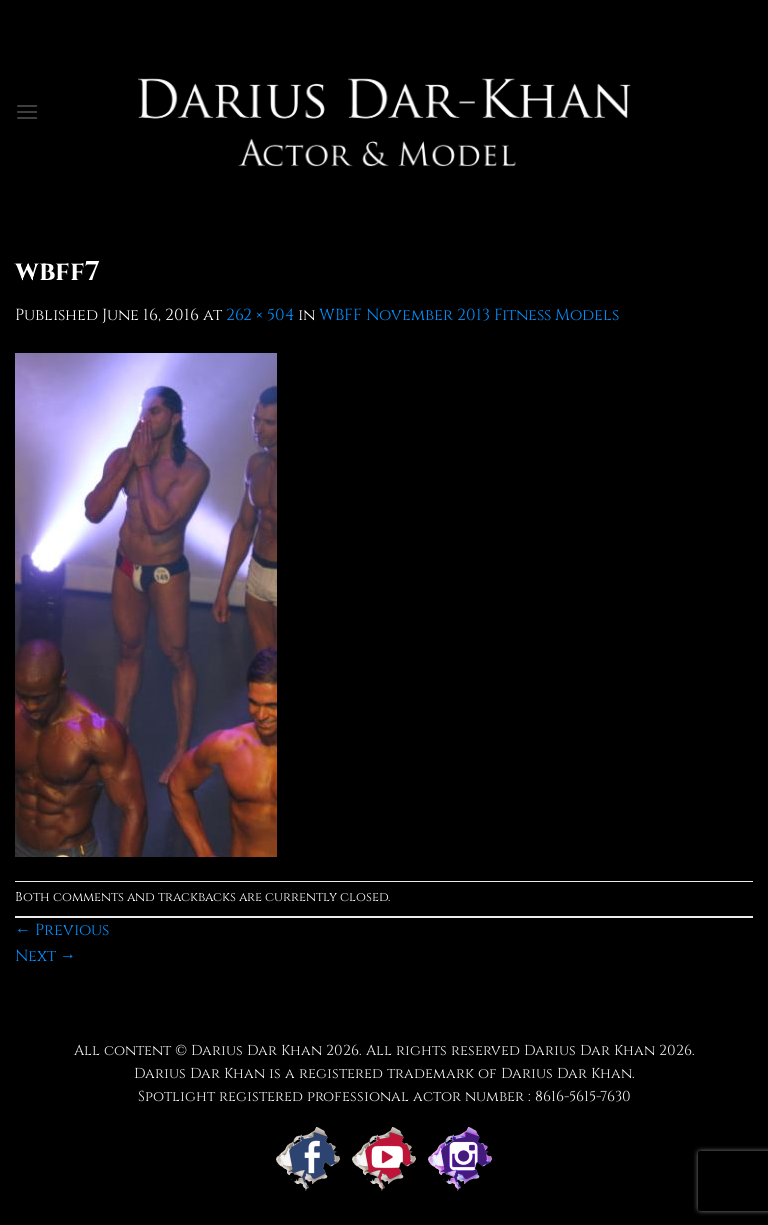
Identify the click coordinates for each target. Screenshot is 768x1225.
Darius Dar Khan (589, 1050)
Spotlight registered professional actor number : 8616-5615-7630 (384, 1096)
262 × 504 (260, 315)
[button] (27, 111)
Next (45, 956)
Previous (62, 930)
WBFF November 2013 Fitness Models (469, 315)
